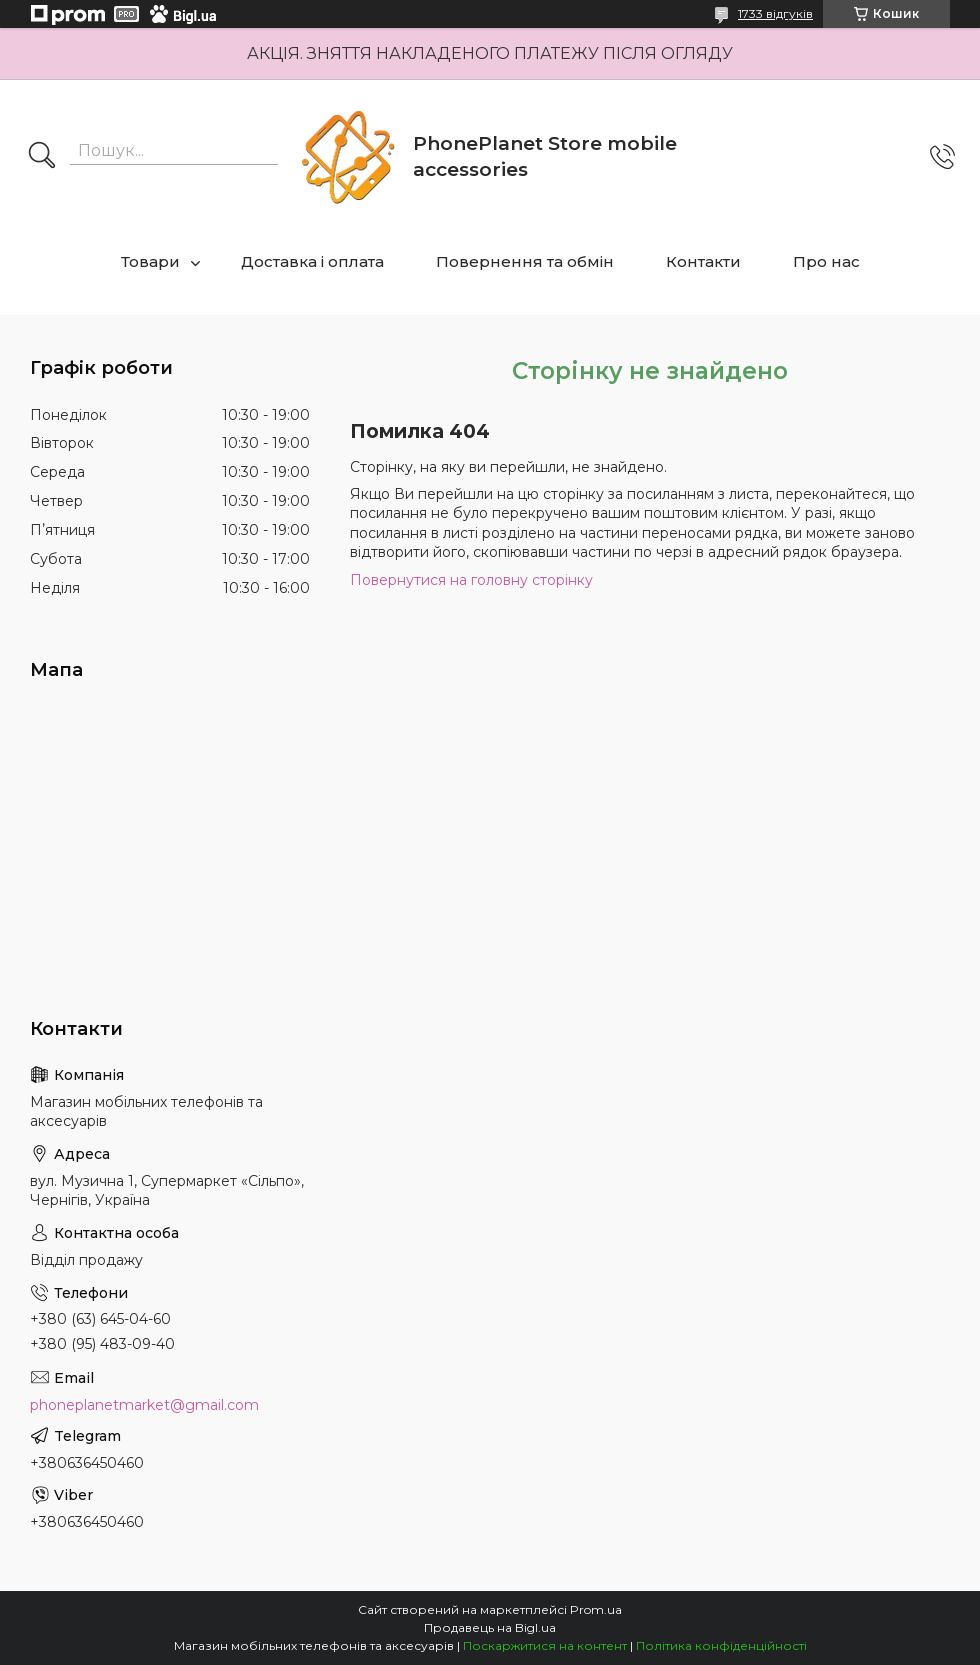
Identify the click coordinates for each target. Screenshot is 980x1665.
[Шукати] (42, 157)
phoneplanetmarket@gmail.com (144, 1405)
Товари (150, 261)
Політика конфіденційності (721, 1645)
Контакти (703, 261)
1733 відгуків (775, 13)
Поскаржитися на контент (545, 1645)
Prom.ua (596, 1609)
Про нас (826, 261)
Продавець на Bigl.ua (490, 1627)
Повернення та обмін (525, 261)
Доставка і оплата (312, 261)
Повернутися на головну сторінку (471, 580)
